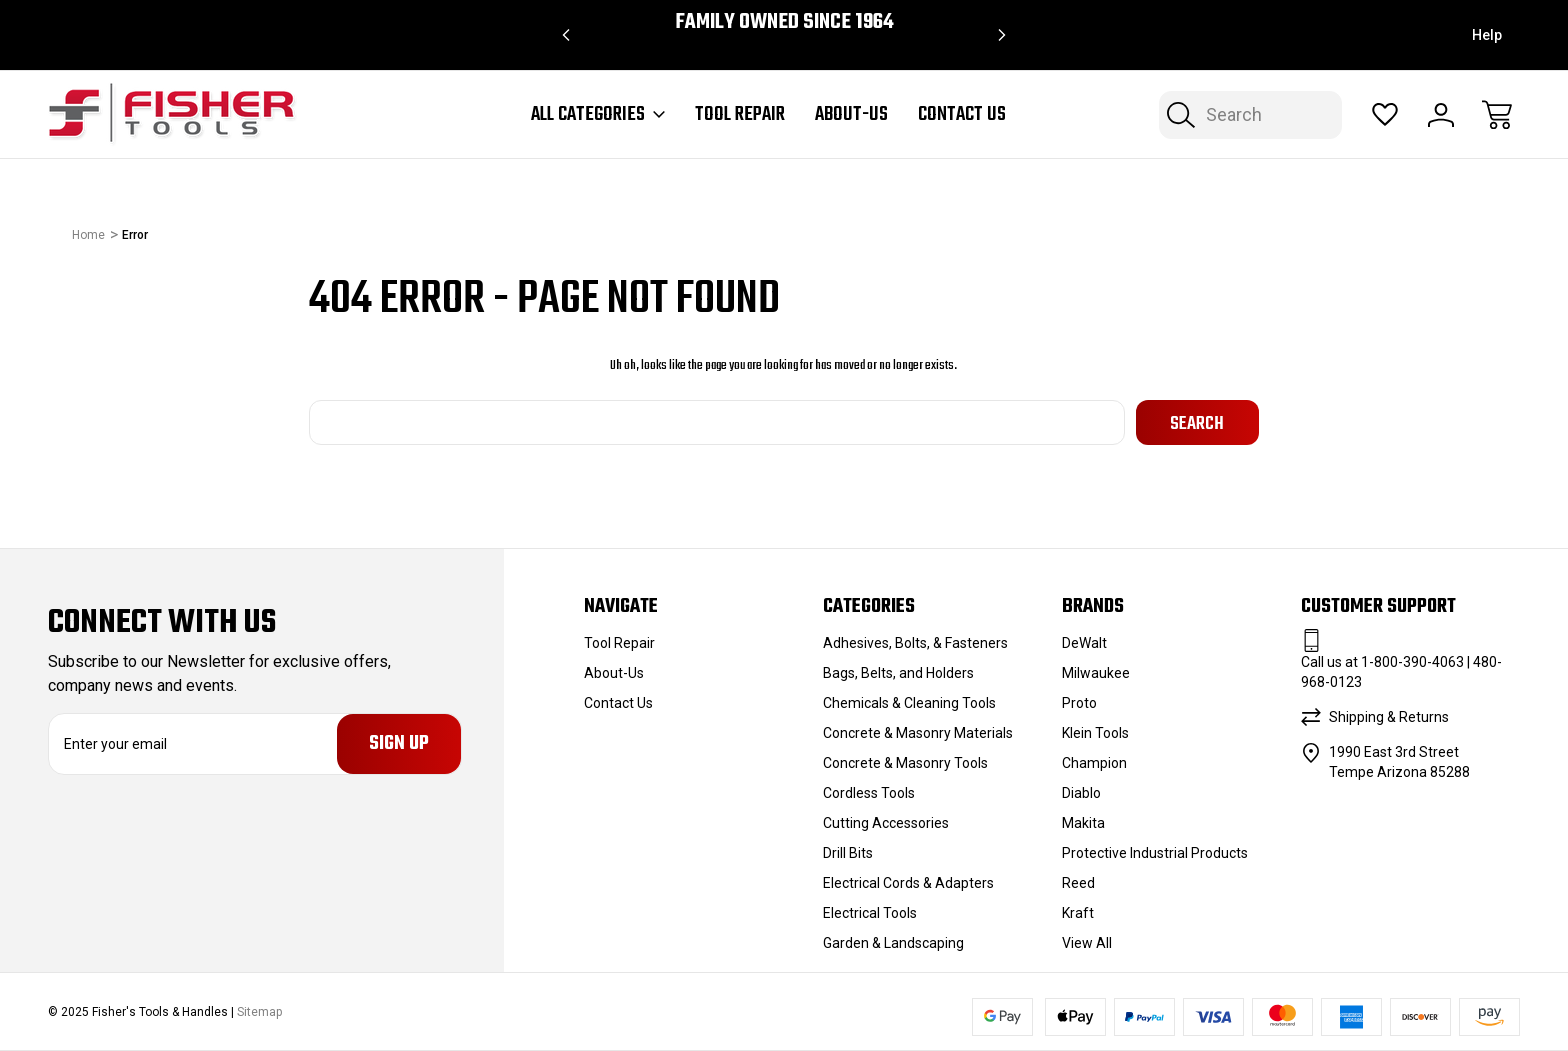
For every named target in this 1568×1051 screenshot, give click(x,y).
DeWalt (1084, 643)
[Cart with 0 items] (1497, 115)
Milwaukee (1096, 673)
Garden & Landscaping (893, 943)
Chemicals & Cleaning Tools (909, 703)
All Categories (598, 115)
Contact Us (962, 115)
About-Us (851, 115)
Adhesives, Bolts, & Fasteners (915, 643)
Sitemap (259, 1011)
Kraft (1078, 913)
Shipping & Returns (1389, 717)
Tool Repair (740, 115)
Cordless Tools (869, 793)
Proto (1079, 703)
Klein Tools (1095, 733)
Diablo (1081, 793)
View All (1087, 943)
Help (1487, 35)
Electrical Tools (870, 913)
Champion (1094, 763)
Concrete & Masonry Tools (905, 763)
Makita (1083, 823)
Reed (1078, 883)
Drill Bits (848, 853)
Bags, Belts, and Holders (898, 673)
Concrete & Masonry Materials (918, 733)
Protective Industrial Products (1155, 853)
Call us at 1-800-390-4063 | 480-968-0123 (1401, 672)
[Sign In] (1441, 115)
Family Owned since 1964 (784, 22)
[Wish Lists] (1385, 115)
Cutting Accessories (886, 823)
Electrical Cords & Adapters (908, 883)
